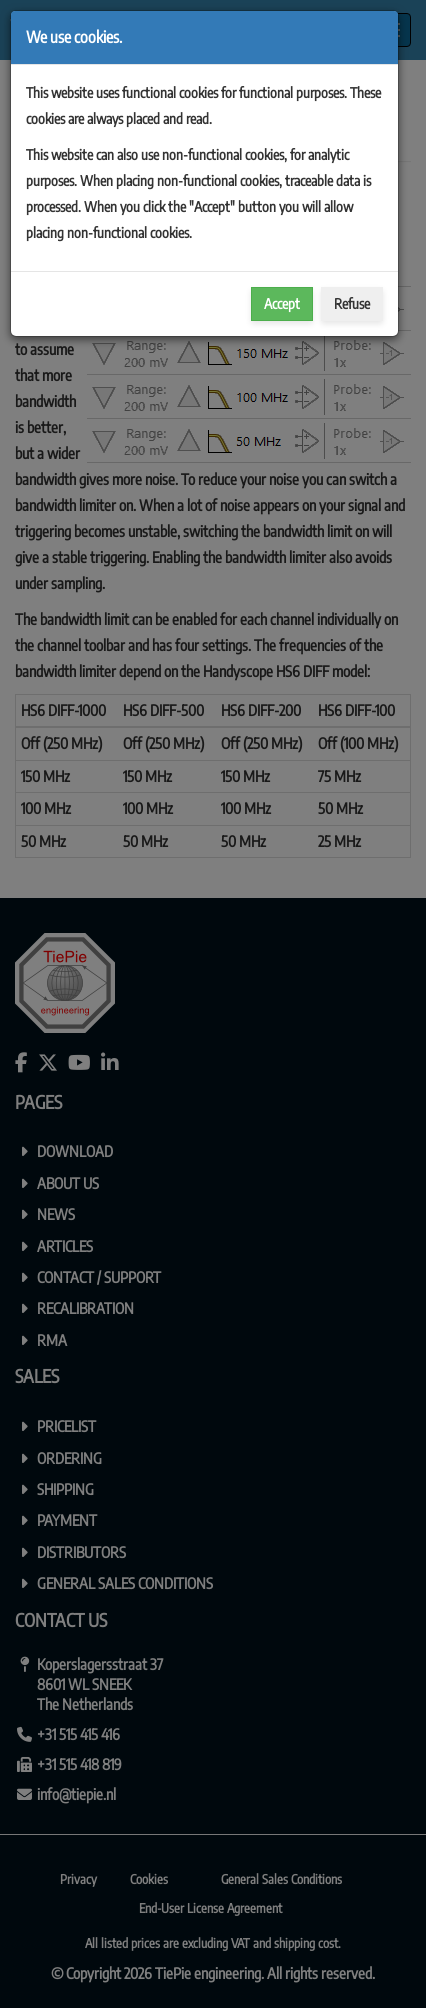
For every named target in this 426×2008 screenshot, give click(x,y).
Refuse (352, 303)
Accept (282, 303)
